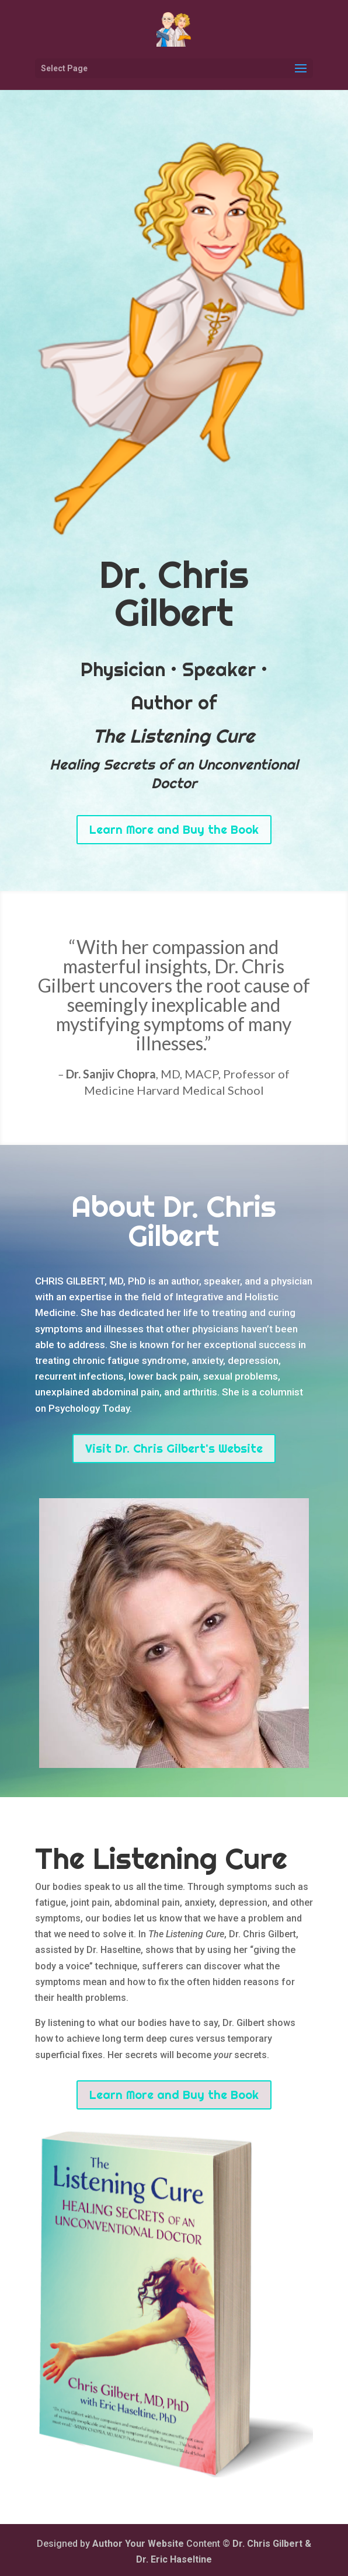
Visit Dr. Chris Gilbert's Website (174, 1448)
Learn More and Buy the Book (174, 829)
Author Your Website (138, 2543)
